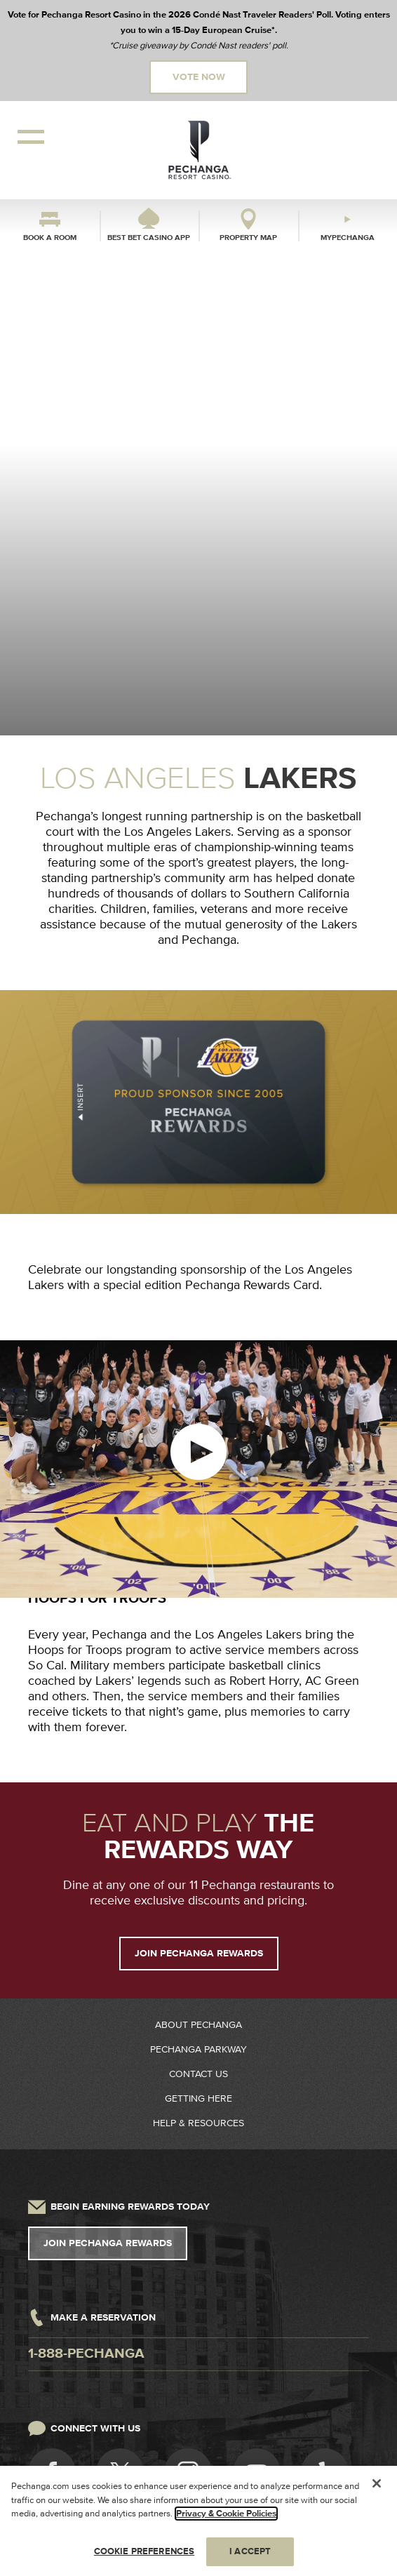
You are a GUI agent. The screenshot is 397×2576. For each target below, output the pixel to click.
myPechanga (348, 237)
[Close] (376, 2487)
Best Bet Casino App (148, 237)
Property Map (248, 237)
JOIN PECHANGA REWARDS (199, 1953)
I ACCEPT (250, 2555)
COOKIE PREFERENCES (144, 2555)
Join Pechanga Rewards (107, 2243)
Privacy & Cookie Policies (226, 2517)
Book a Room (49, 237)
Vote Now (199, 77)
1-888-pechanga (86, 2354)
